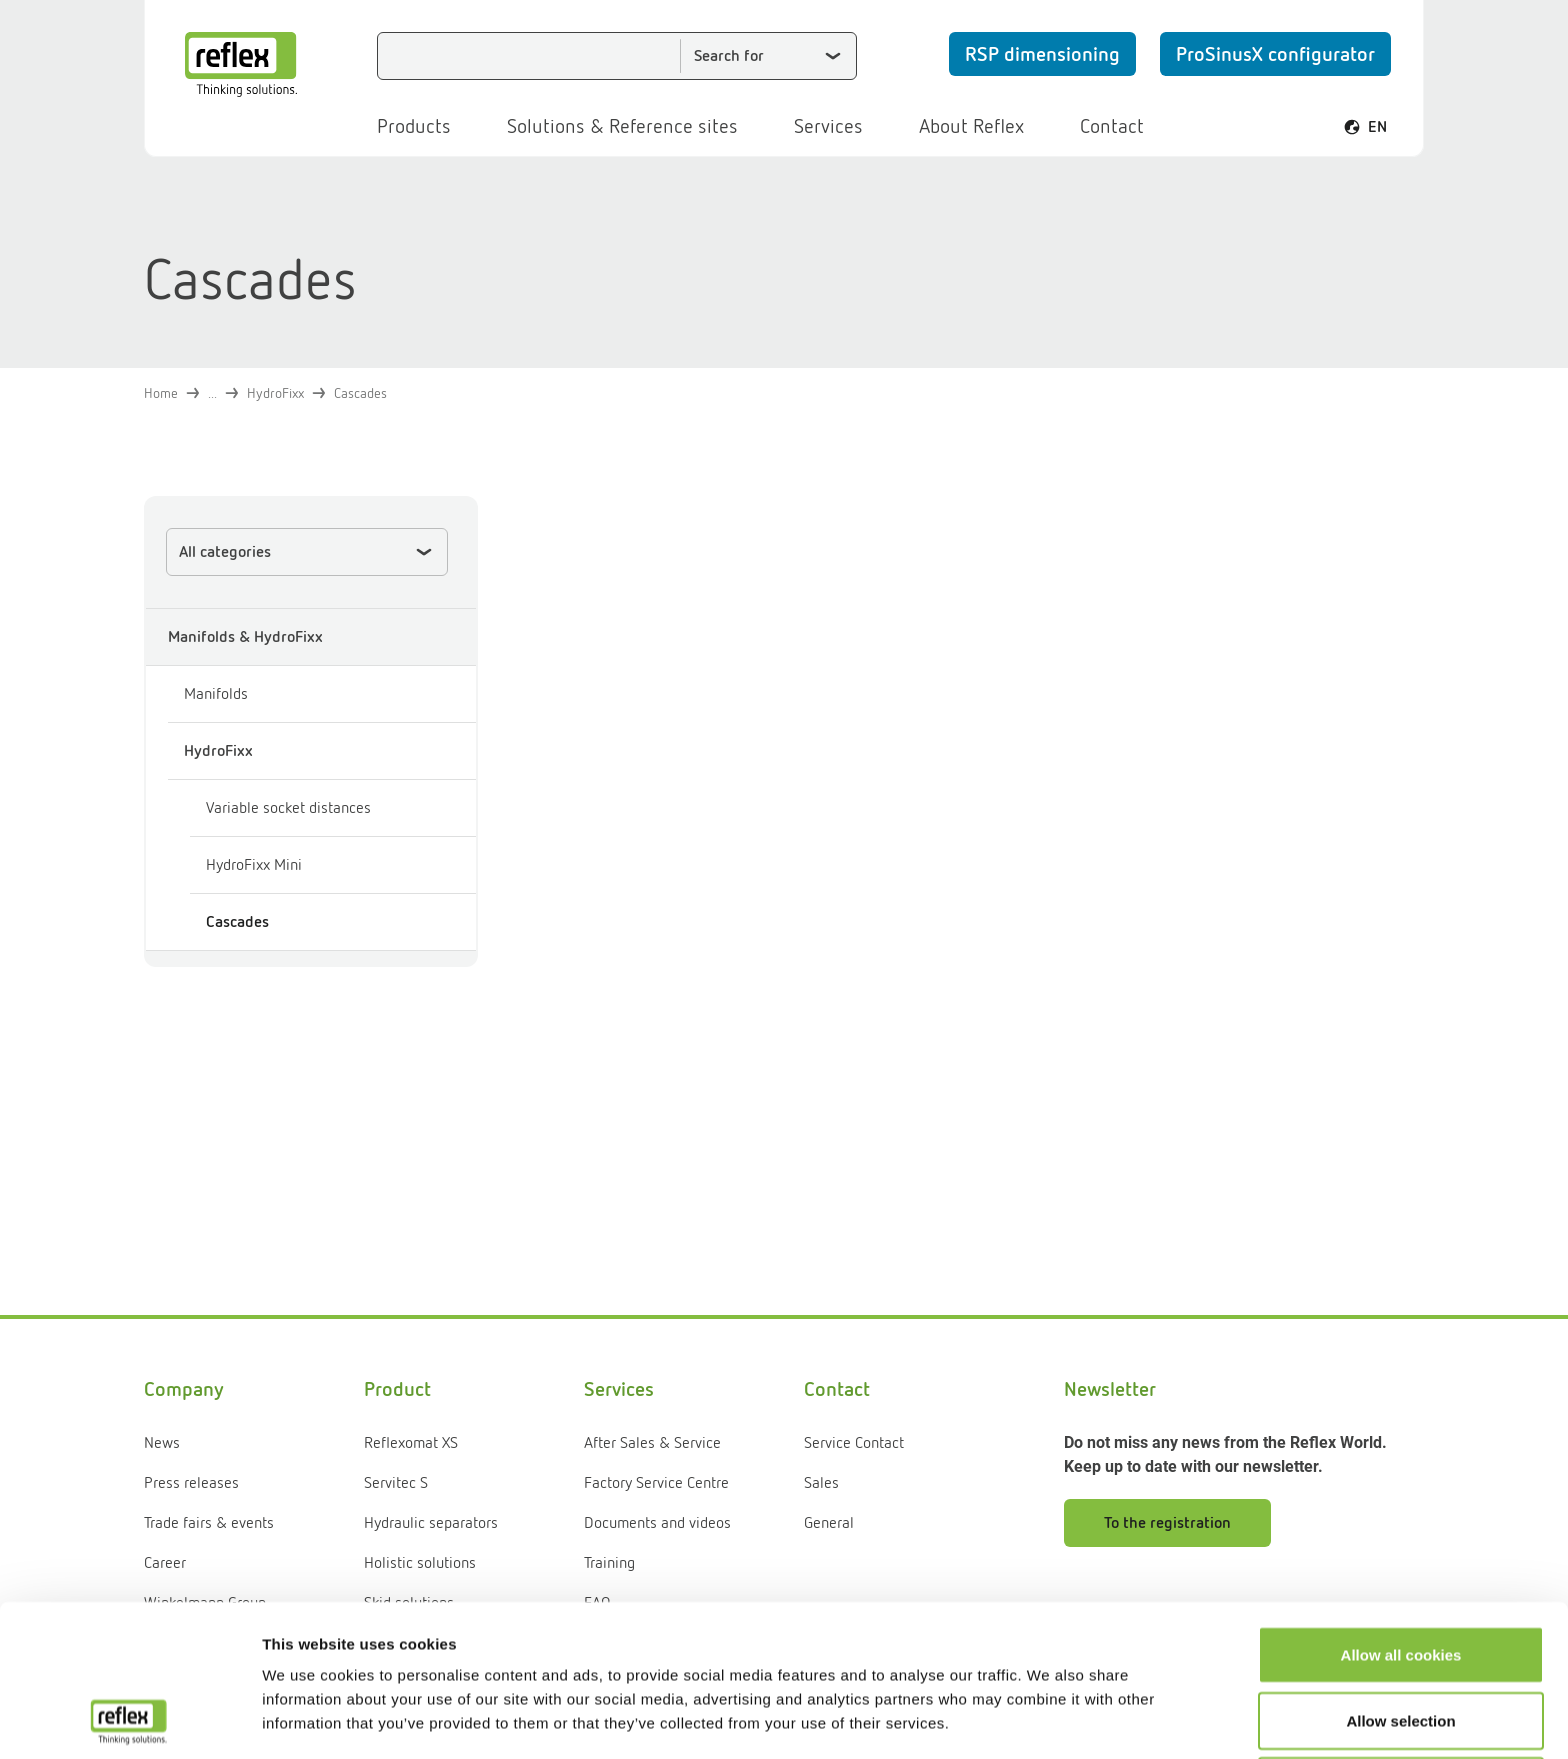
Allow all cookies (1401, 1512)
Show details (1049, 1719)
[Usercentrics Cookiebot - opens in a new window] (129, 1720)
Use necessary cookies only (1401, 1643)
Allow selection (1400, 1578)
